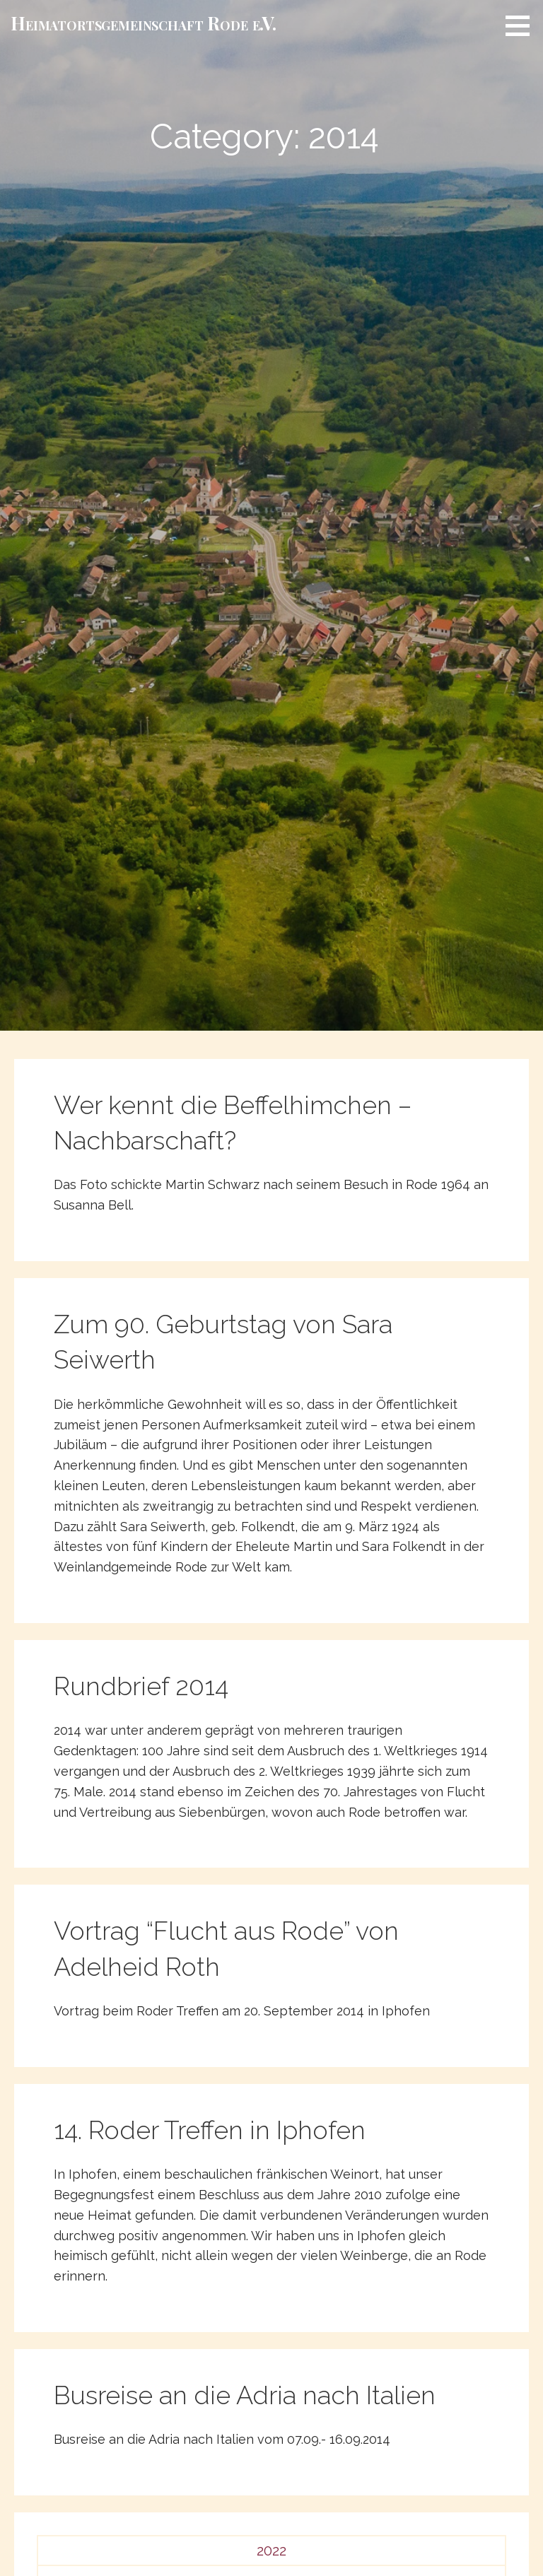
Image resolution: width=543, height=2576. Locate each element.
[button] (522, 25)
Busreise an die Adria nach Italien (245, 2395)
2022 (271, 2550)
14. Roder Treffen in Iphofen (210, 2130)
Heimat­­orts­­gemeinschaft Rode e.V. (143, 23)
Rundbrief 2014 (141, 1686)
